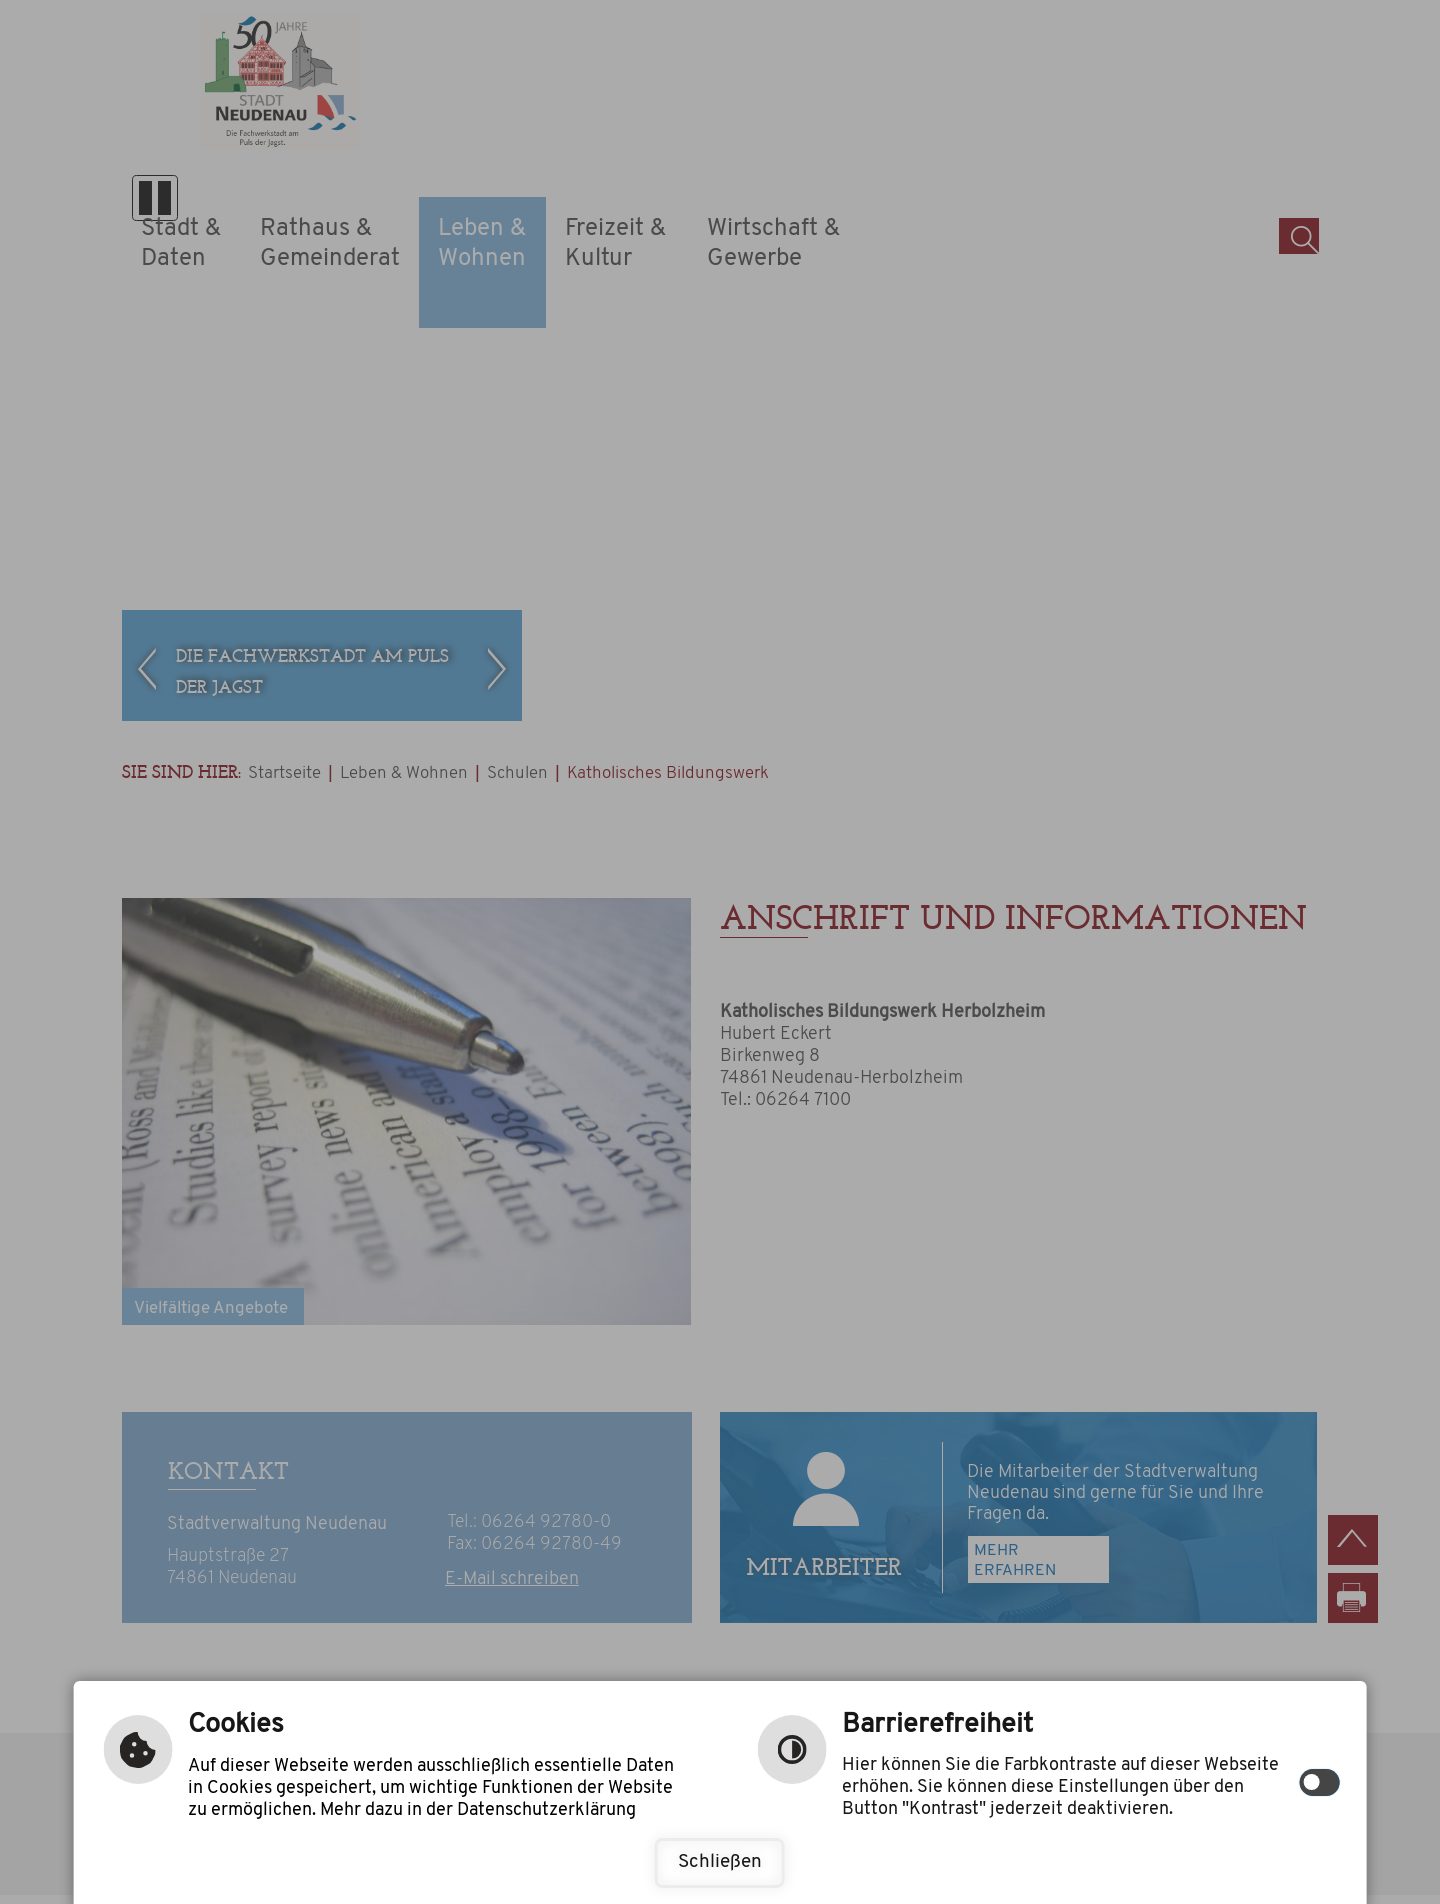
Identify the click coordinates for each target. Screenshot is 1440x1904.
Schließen (720, 1862)
